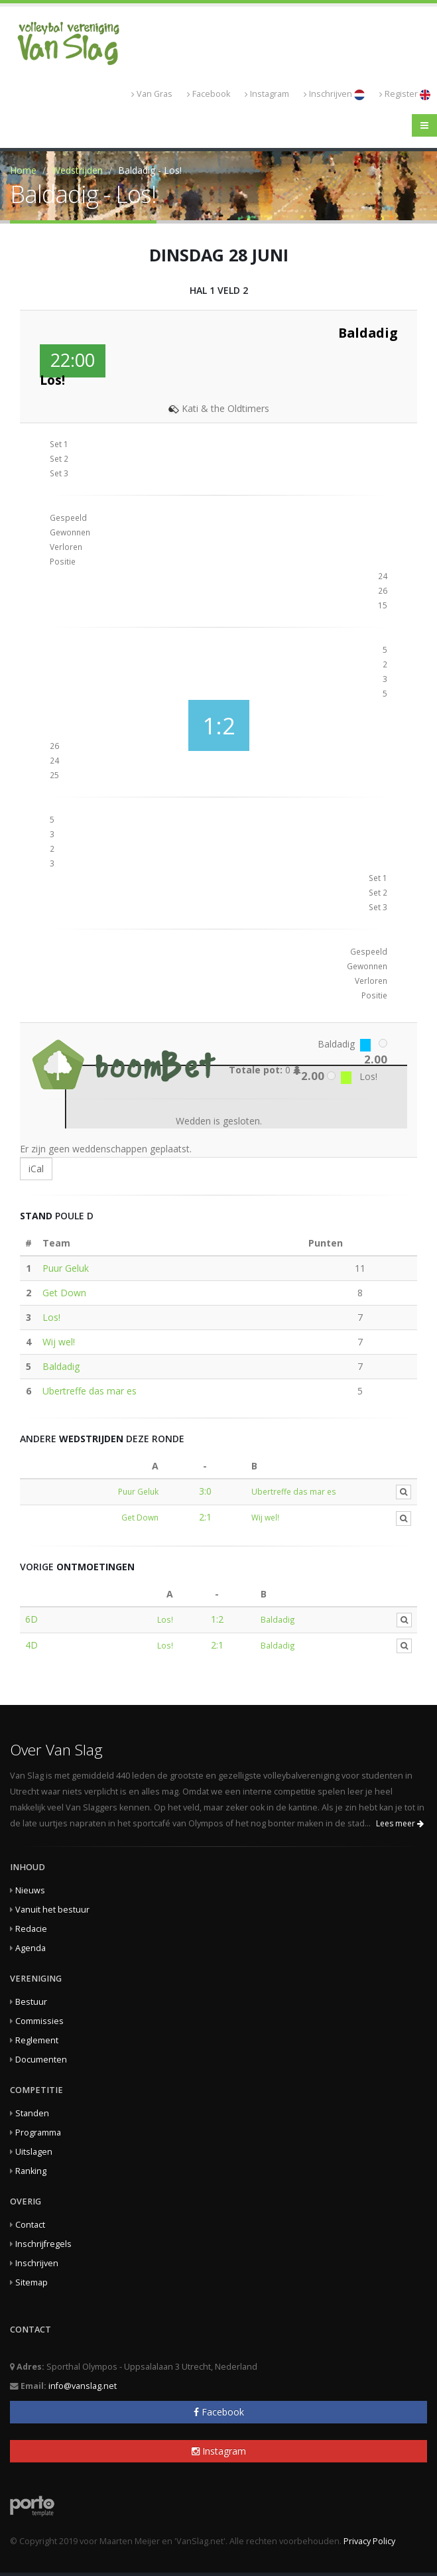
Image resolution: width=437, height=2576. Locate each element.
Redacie (31, 1928)
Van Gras (151, 94)
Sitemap (31, 2282)
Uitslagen (33, 2151)
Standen (32, 2113)
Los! (51, 1317)
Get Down (64, 1292)
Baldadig (61, 1366)
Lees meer (400, 1823)
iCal (36, 1168)
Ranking (30, 2171)
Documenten (41, 2059)
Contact (30, 2224)
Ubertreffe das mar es (89, 1391)
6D (31, 1619)
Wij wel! (58, 1341)
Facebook (208, 94)
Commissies (39, 2021)
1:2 (217, 1619)
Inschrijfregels (43, 2244)
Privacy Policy (369, 2541)
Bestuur (31, 2001)
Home (23, 170)
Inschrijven (334, 94)
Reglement (36, 2040)
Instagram (267, 94)
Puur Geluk (65, 1268)
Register (404, 94)
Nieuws (30, 1890)
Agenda (30, 1948)
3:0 (205, 1491)
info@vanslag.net (82, 2386)
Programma (38, 2132)
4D (31, 1645)
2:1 (205, 1517)
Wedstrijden (77, 170)
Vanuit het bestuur (52, 1909)
